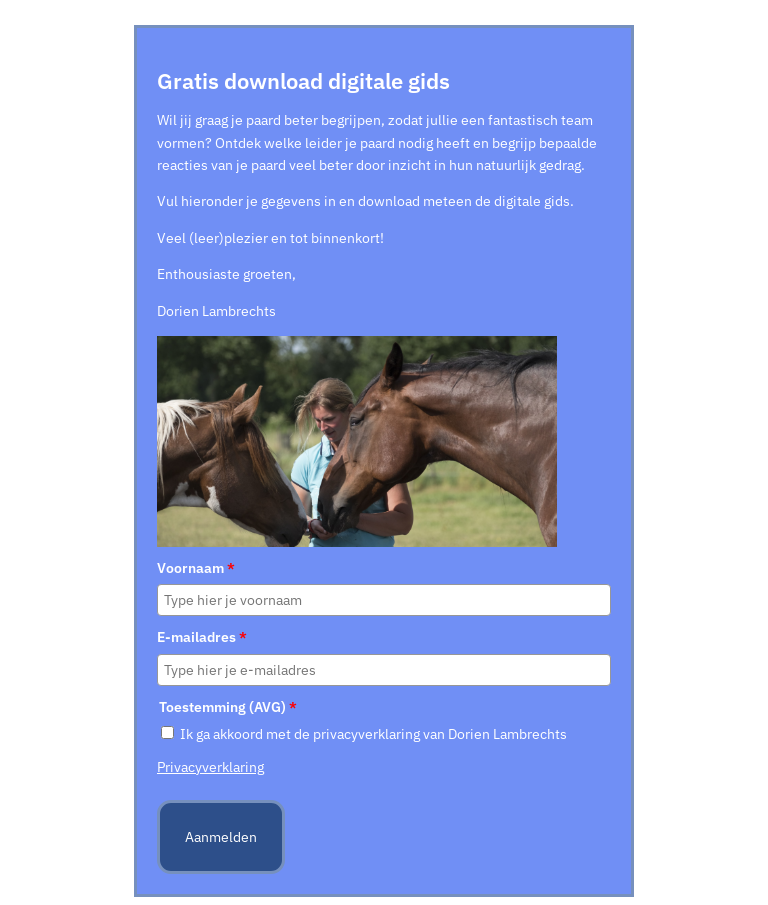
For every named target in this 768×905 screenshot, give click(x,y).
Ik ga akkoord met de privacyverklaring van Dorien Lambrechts (373, 734)
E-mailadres (202, 637)
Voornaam (196, 568)
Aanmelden (221, 837)
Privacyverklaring (210, 767)
